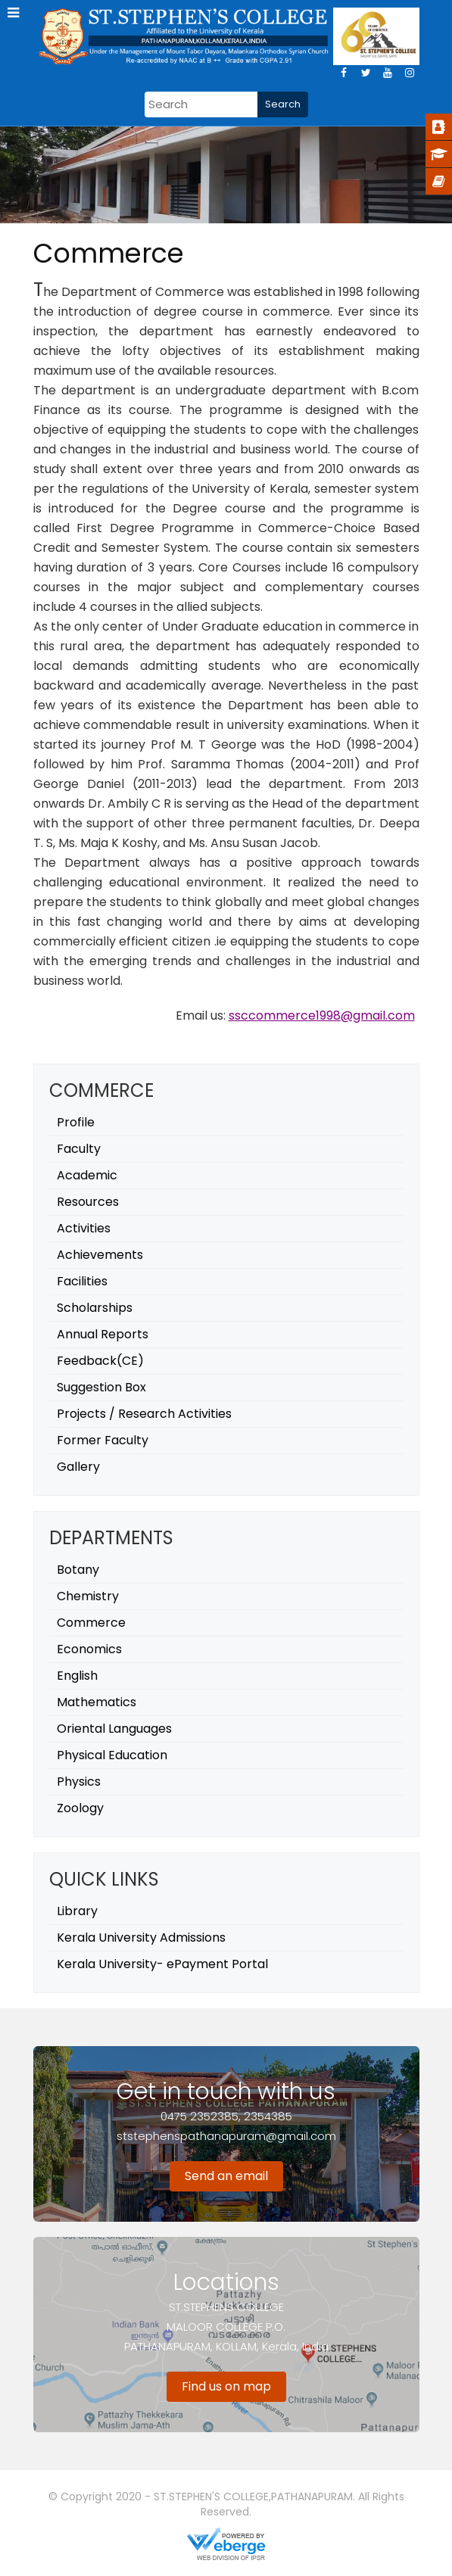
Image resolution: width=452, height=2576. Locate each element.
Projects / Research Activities (144, 1413)
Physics (79, 1781)
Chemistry (88, 1596)
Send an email (226, 2176)
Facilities (82, 1281)
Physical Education (112, 1755)
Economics (89, 1649)
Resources (88, 1201)
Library (77, 1911)
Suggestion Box (101, 1387)
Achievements (100, 1254)
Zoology (80, 1808)
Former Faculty (102, 1440)
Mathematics (96, 1702)
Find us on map (226, 2386)
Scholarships (94, 1307)
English (77, 1675)
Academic (87, 1175)
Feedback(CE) (100, 1360)
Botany (78, 1569)
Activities (84, 1228)
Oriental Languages (114, 1728)
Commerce (91, 1622)
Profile (76, 1122)
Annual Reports (102, 1334)
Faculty (79, 1148)
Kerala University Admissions (141, 1937)
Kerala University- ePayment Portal (162, 1964)
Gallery (78, 1466)
